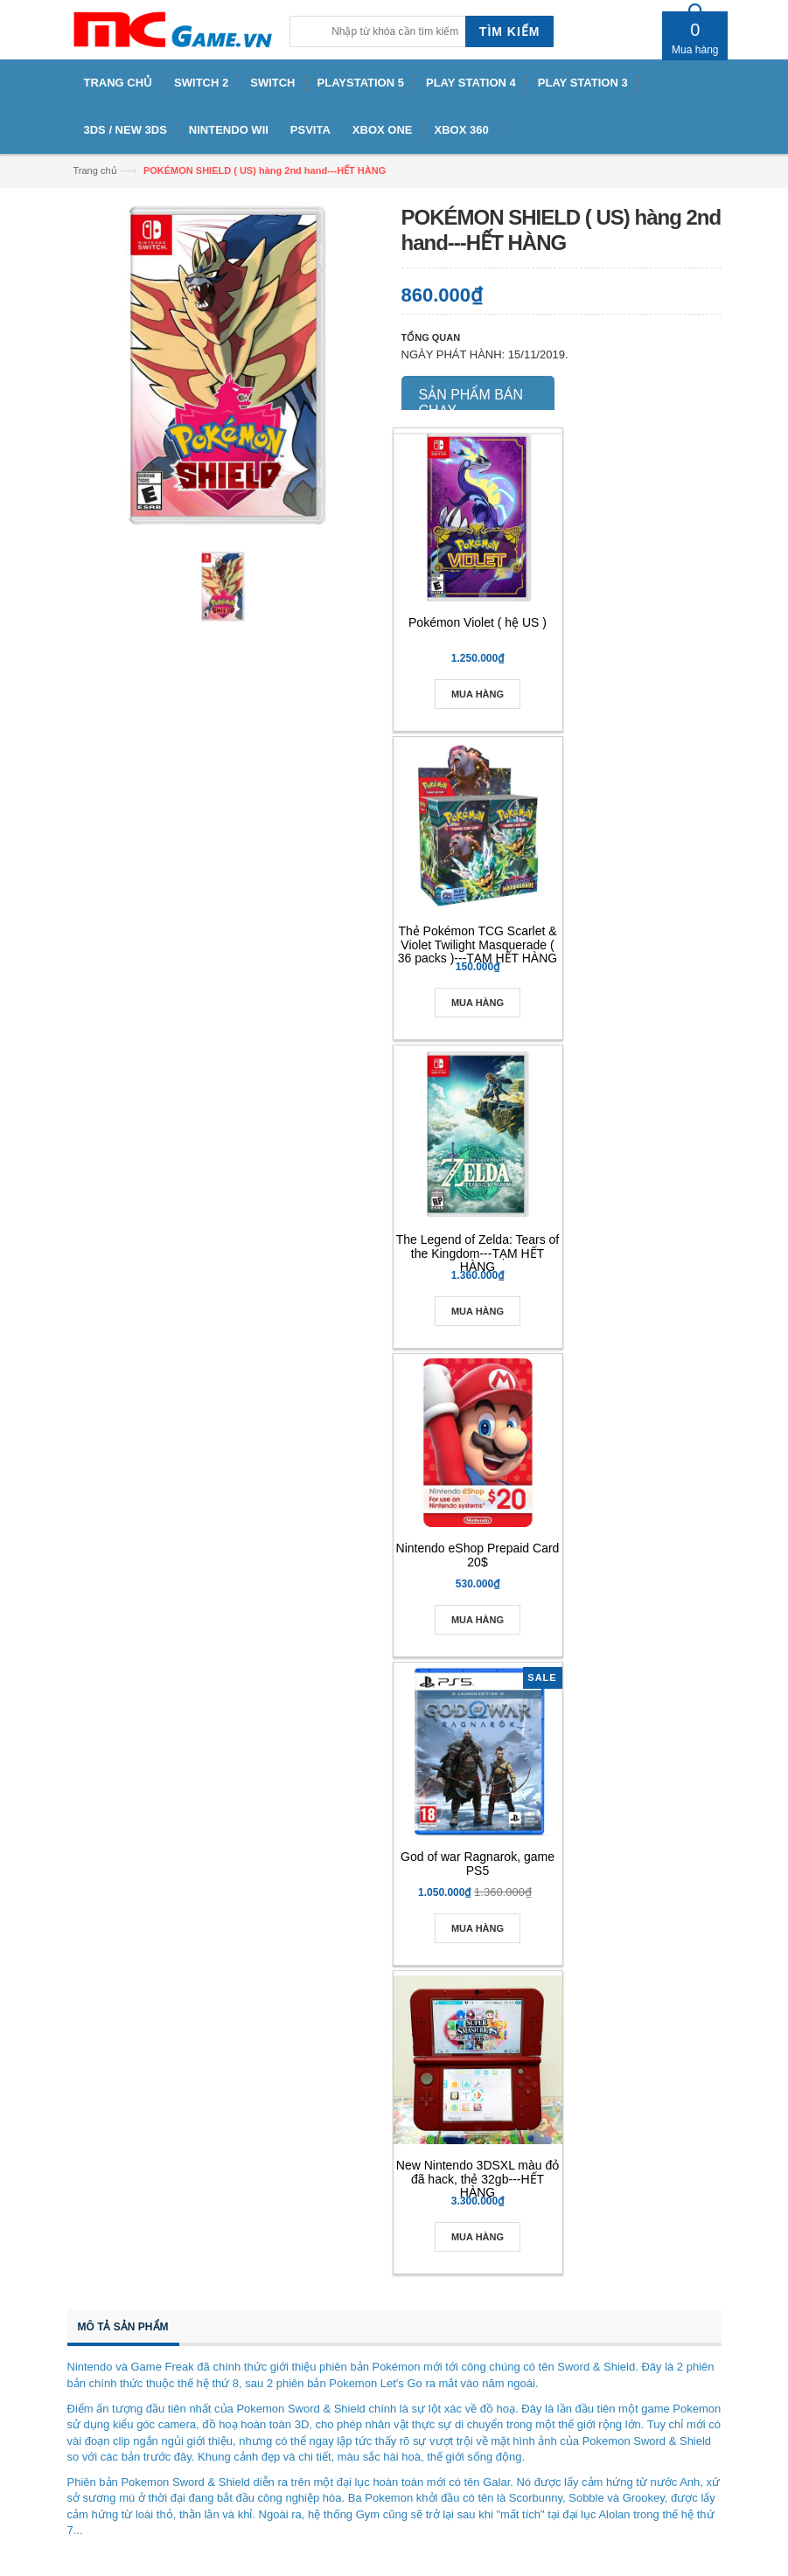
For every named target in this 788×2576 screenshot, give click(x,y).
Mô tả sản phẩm (123, 2327)
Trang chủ (95, 170)
